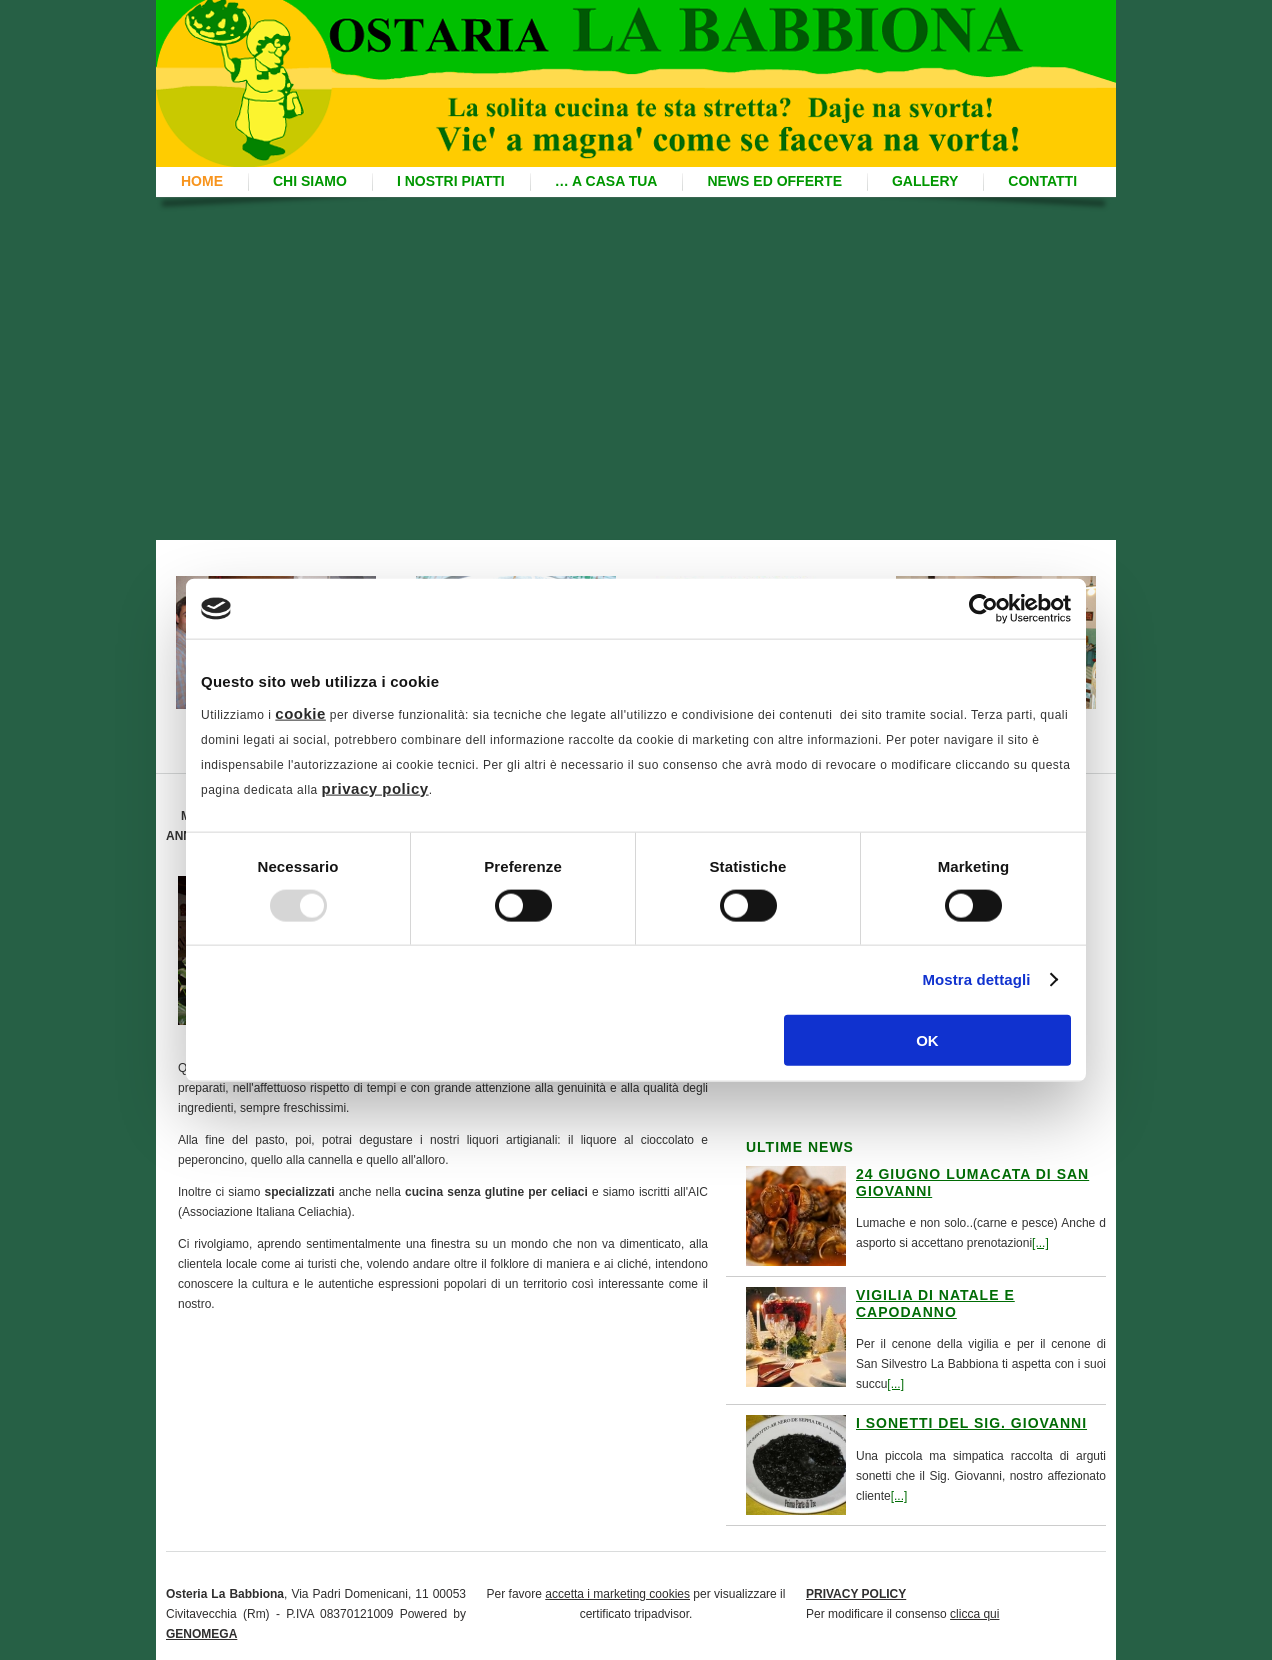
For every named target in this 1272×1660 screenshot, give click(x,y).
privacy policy (375, 787)
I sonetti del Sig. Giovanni (971, 1423)
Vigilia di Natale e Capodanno (935, 1303)
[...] (1040, 1243)
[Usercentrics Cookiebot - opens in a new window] (983, 609)
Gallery (925, 181)
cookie (300, 712)
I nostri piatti (451, 181)
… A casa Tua (606, 181)
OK (927, 1039)
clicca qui (974, 1614)
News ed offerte (774, 181)
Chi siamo (310, 181)
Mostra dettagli (976, 979)
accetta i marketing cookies (617, 1594)
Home (202, 181)
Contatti (1042, 181)
